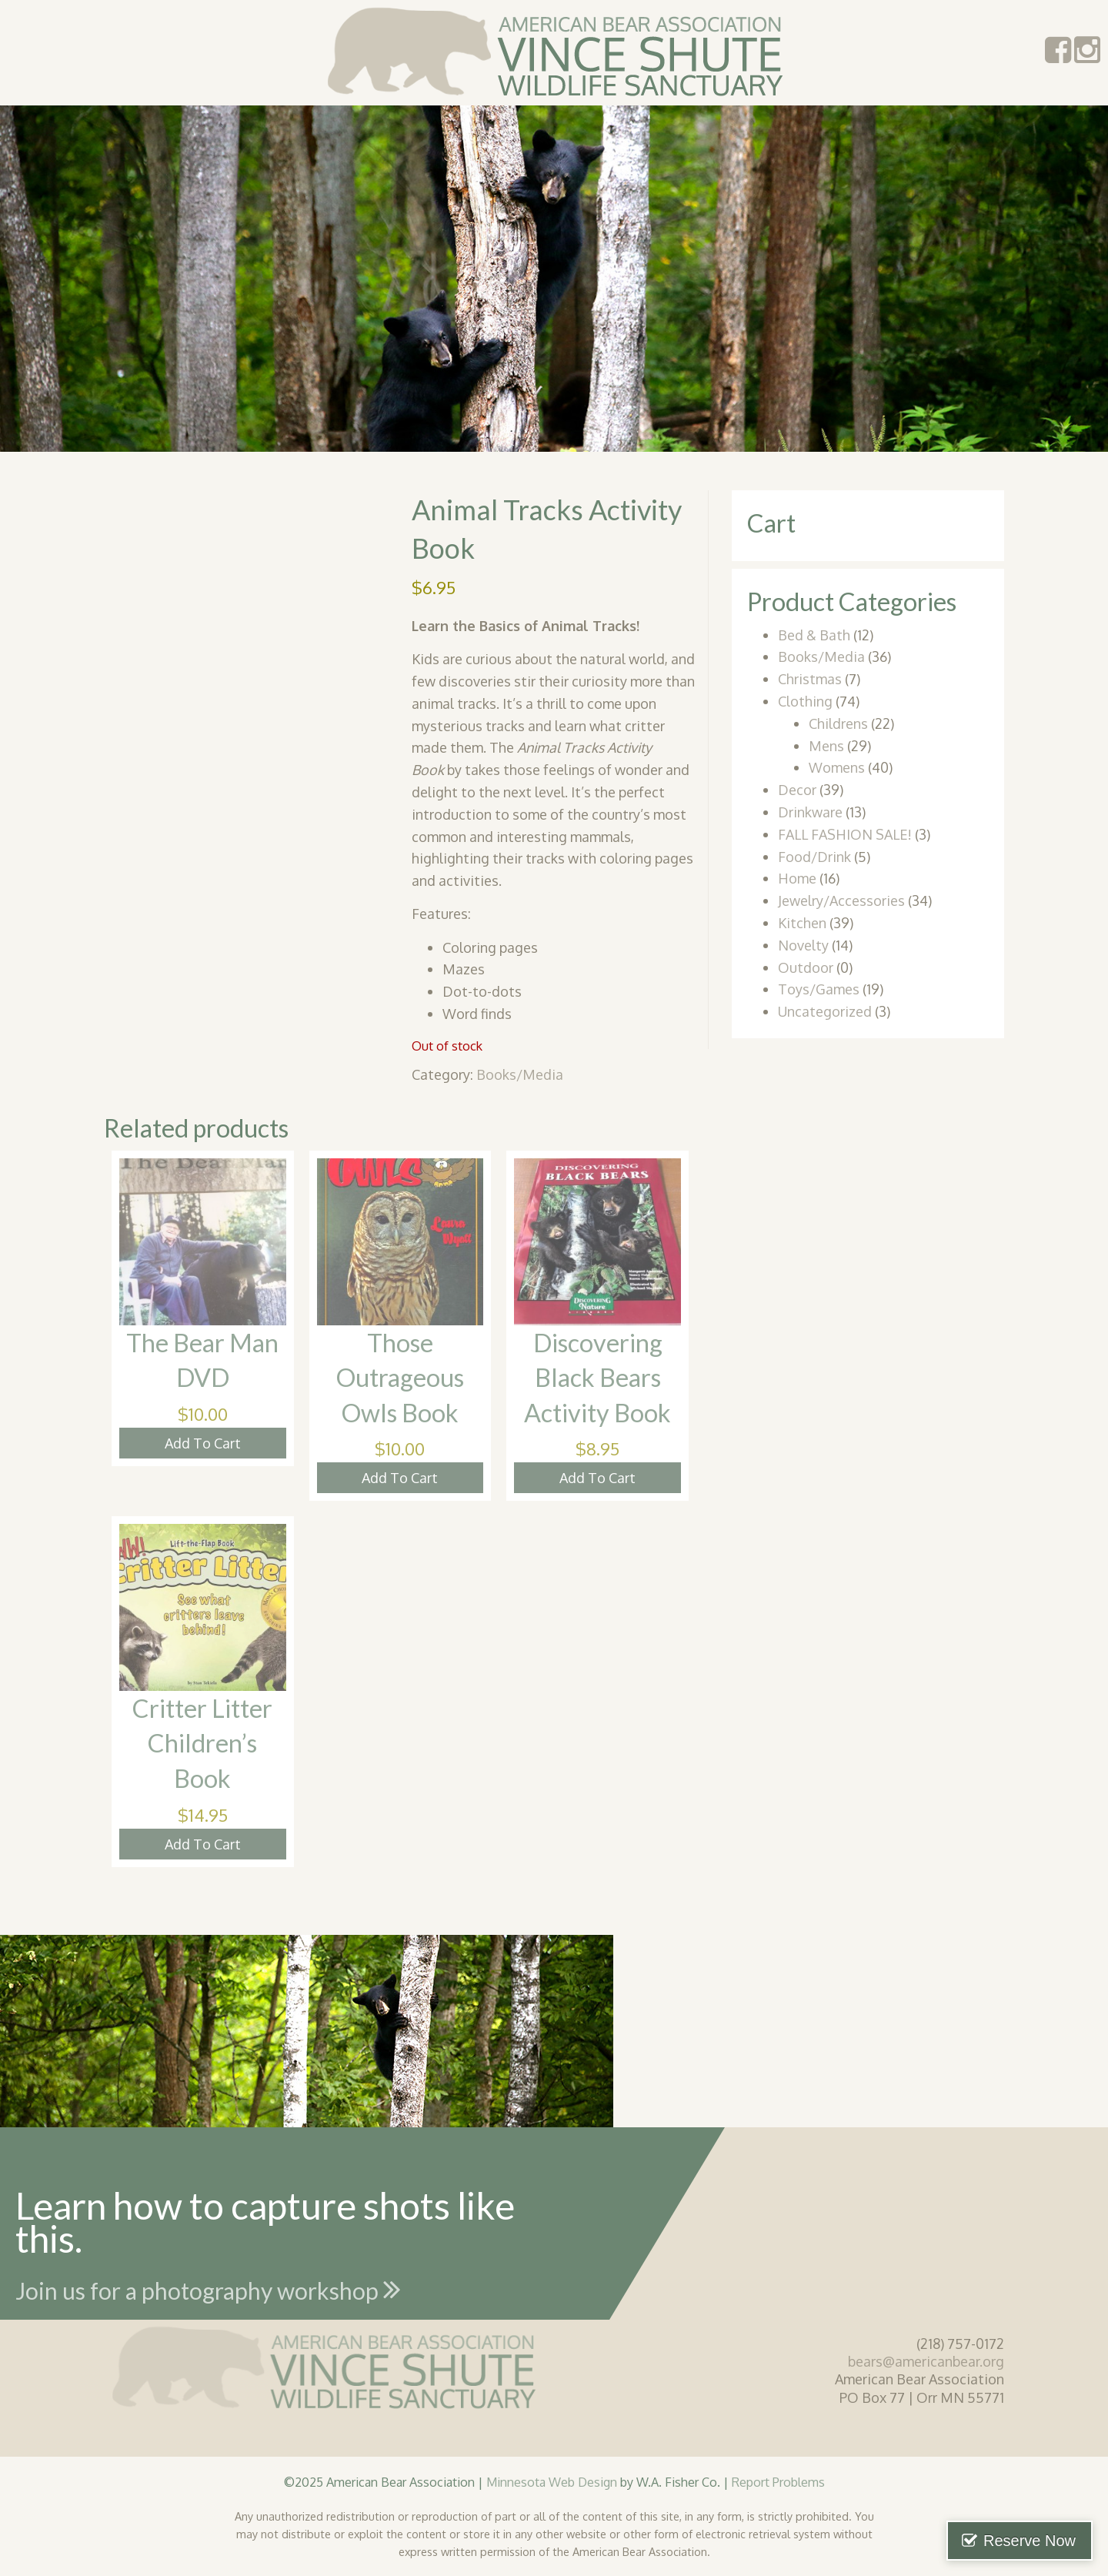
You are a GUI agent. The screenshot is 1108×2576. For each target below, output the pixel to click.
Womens (837, 767)
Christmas (810, 678)
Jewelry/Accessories (841, 900)
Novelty (803, 945)
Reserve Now (1029, 2540)
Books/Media (519, 1074)
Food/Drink (814, 856)
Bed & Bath (814, 634)
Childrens (838, 723)
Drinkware (810, 812)
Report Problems (778, 2482)
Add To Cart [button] (203, 1443)
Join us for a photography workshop (208, 2289)
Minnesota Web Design (551, 2482)
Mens (826, 745)
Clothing (805, 701)
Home (797, 878)
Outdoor (805, 967)
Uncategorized (825, 1011)
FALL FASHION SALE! (845, 834)
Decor (797, 789)
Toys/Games (818, 989)
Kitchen (802, 922)
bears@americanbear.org (926, 2361)
